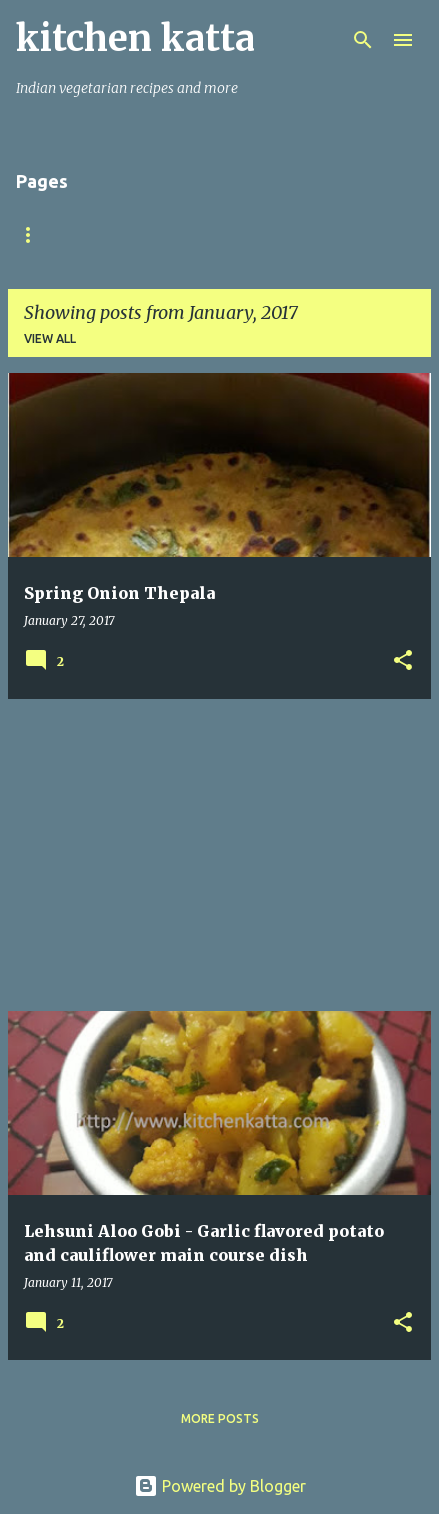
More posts (220, 1418)
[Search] (363, 40)
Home (35, 234)
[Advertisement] (219, 855)
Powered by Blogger (220, 1486)
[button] (403, 661)
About (120, 234)
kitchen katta (135, 38)
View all (50, 338)
